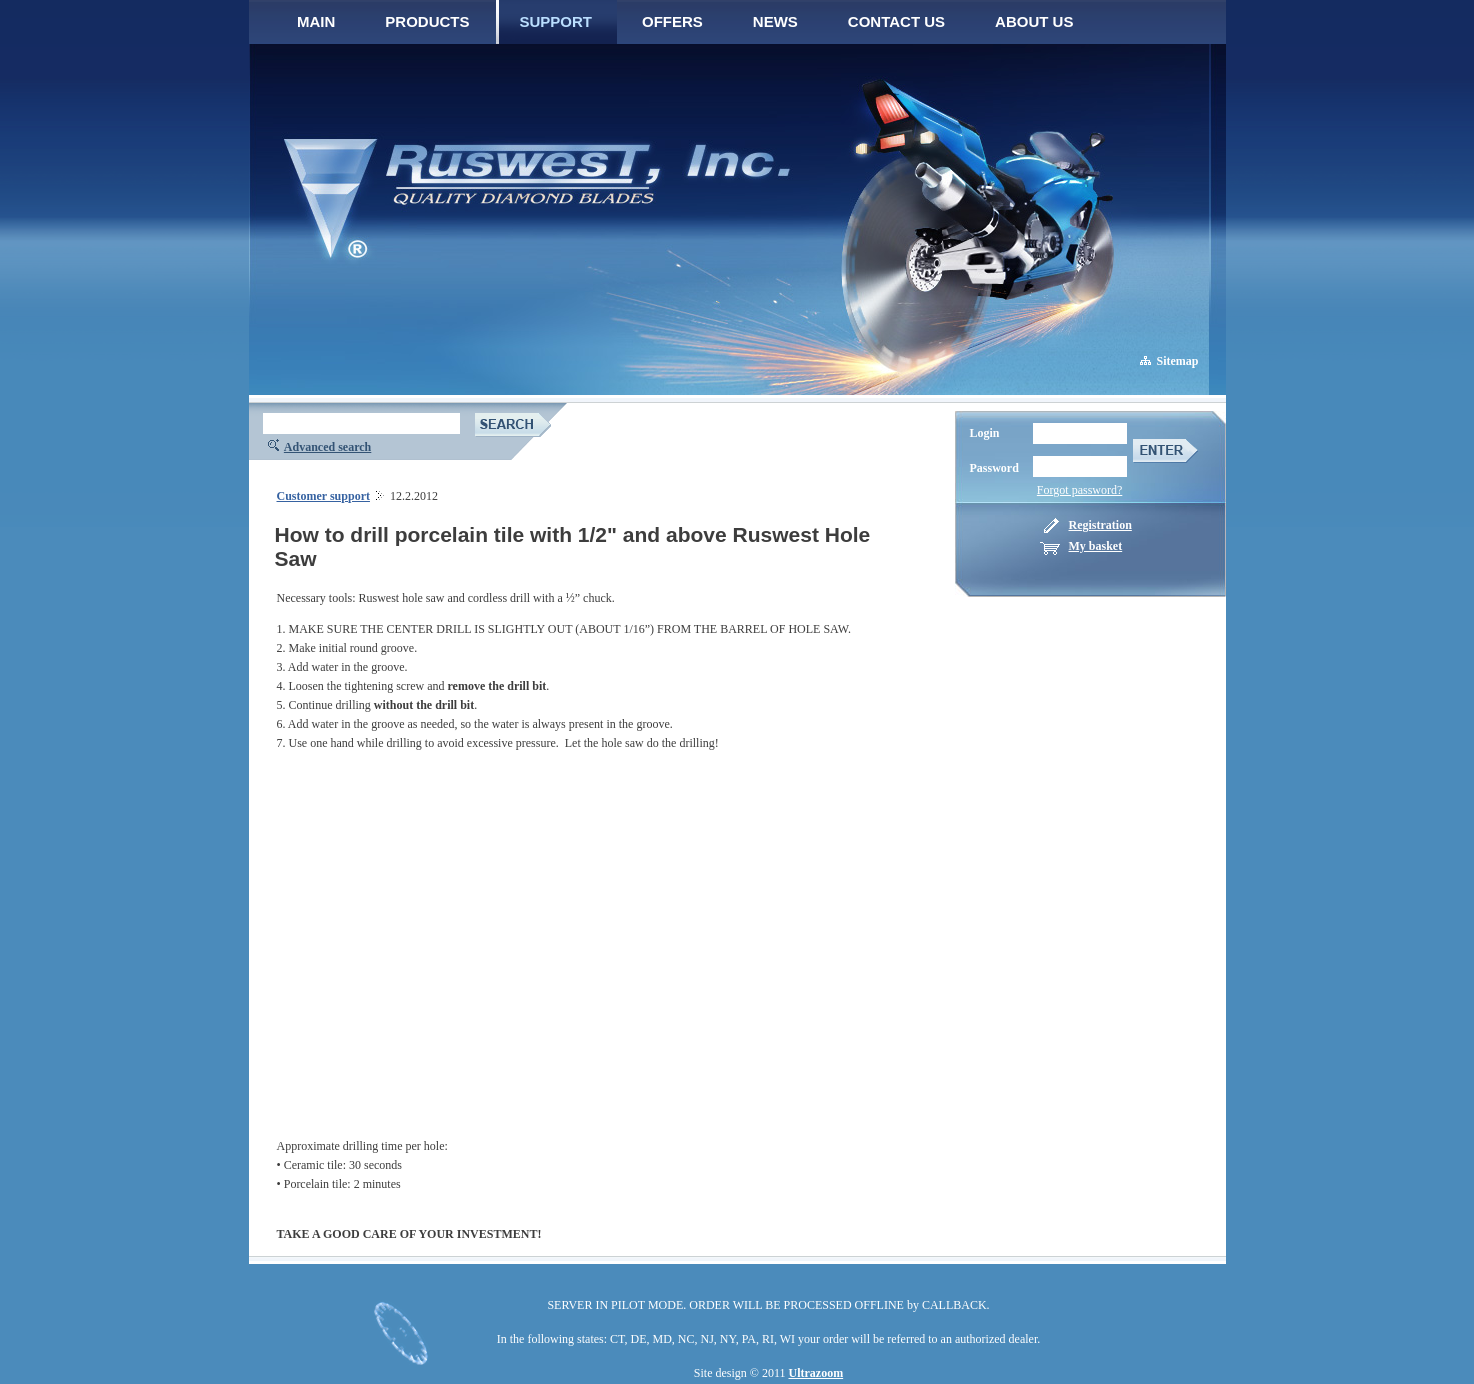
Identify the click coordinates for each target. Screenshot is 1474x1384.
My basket (1096, 546)
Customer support (323, 496)
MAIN (316, 21)
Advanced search (327, 447)
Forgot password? (1079, 490)
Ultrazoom (816, 1373)
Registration (1100, 525)
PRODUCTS (427, 21)
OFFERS (672, 21)
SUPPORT (556, 21)
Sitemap (1178, 361)
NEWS (775, 21)
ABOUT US (1034, 21)
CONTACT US (896, 21)
